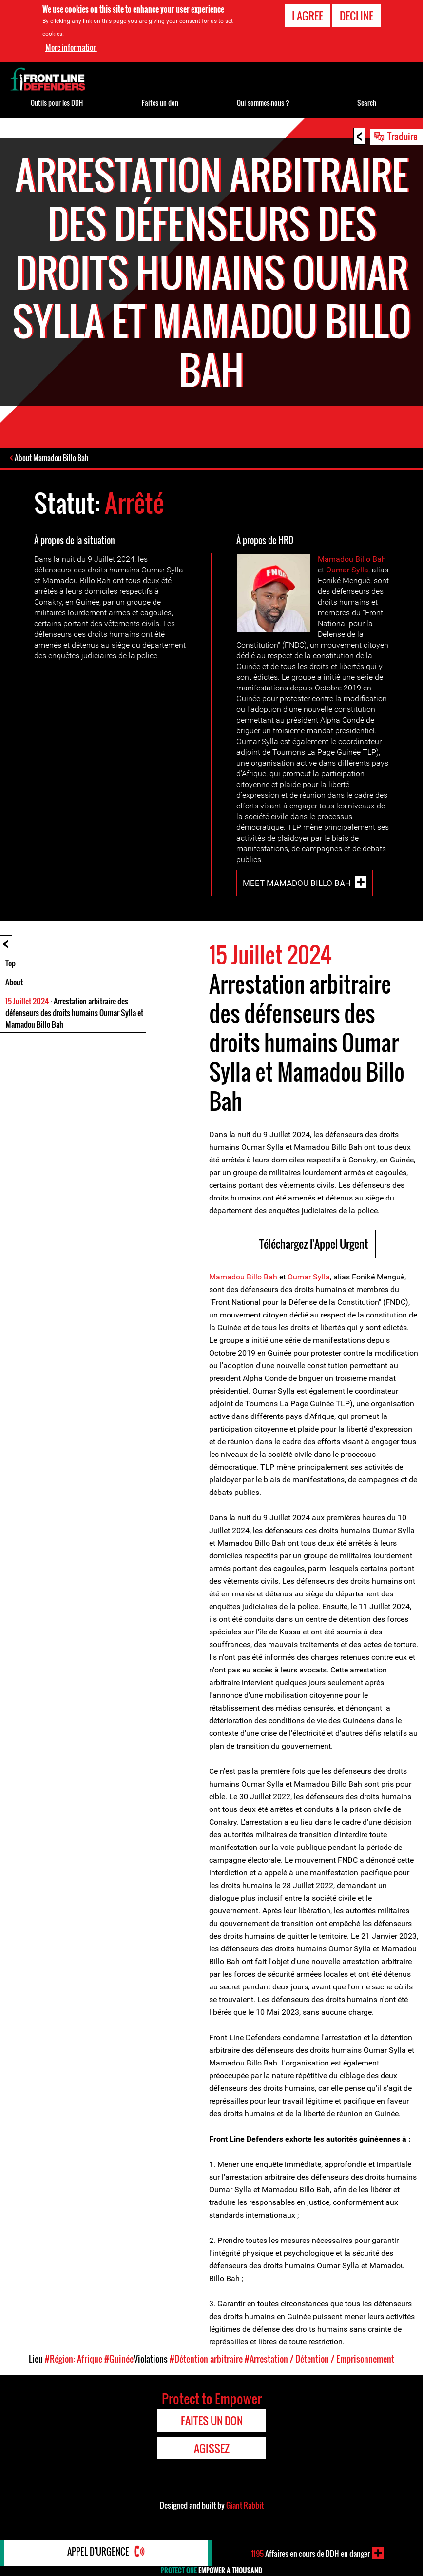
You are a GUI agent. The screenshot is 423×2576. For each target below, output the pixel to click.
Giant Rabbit (245, 2506)
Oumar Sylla (347, 570)
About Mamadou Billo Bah (52, 458)
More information (71, 47)
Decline (356, 15)
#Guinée (119, 2360)
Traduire (402, 136)
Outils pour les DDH (57, 103)
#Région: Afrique (73, 2360)
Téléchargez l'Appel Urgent (313, 1245)
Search (366, 103)
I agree (307, 15)
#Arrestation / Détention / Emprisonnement (319, 2360)
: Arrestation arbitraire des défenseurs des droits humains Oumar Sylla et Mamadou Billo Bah (74, 1013)
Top (10, 964)
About (14, 983)
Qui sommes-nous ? (263, 103)
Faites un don (160, 103)
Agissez (212, 2449)
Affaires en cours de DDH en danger (310, 2553)
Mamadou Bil (341, 560)
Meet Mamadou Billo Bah (297, 884)
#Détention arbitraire (206, 2360)
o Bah (376, 560)
